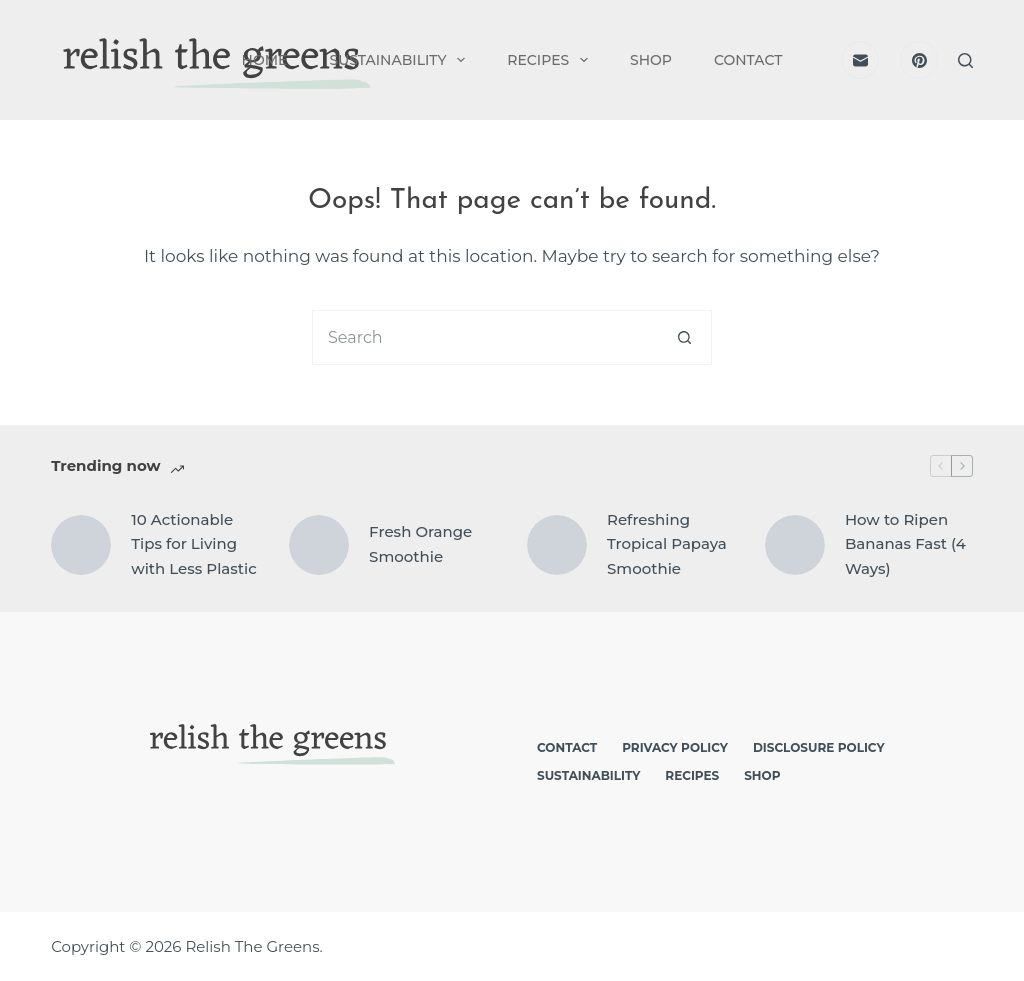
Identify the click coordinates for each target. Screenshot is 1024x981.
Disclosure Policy (819, 747)
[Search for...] (484, 337)
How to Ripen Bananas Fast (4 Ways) (905, 544)
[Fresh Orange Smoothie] (319, 545)
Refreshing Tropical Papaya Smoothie (667, 544)
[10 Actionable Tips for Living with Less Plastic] (81, 545)
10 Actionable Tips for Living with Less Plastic (194, 544)
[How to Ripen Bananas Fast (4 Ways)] (795, 545)
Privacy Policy (675, 747)
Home (265, 60)
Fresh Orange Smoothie (420, 544)
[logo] (212, 60)
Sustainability (401, 60)
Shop (651, 60)
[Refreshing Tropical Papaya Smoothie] (557, 545)
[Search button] (684, 337)
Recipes (551, 60)
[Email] (861, 60)
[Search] (965, 60)
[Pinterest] (919, 60)
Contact (748, 60)
